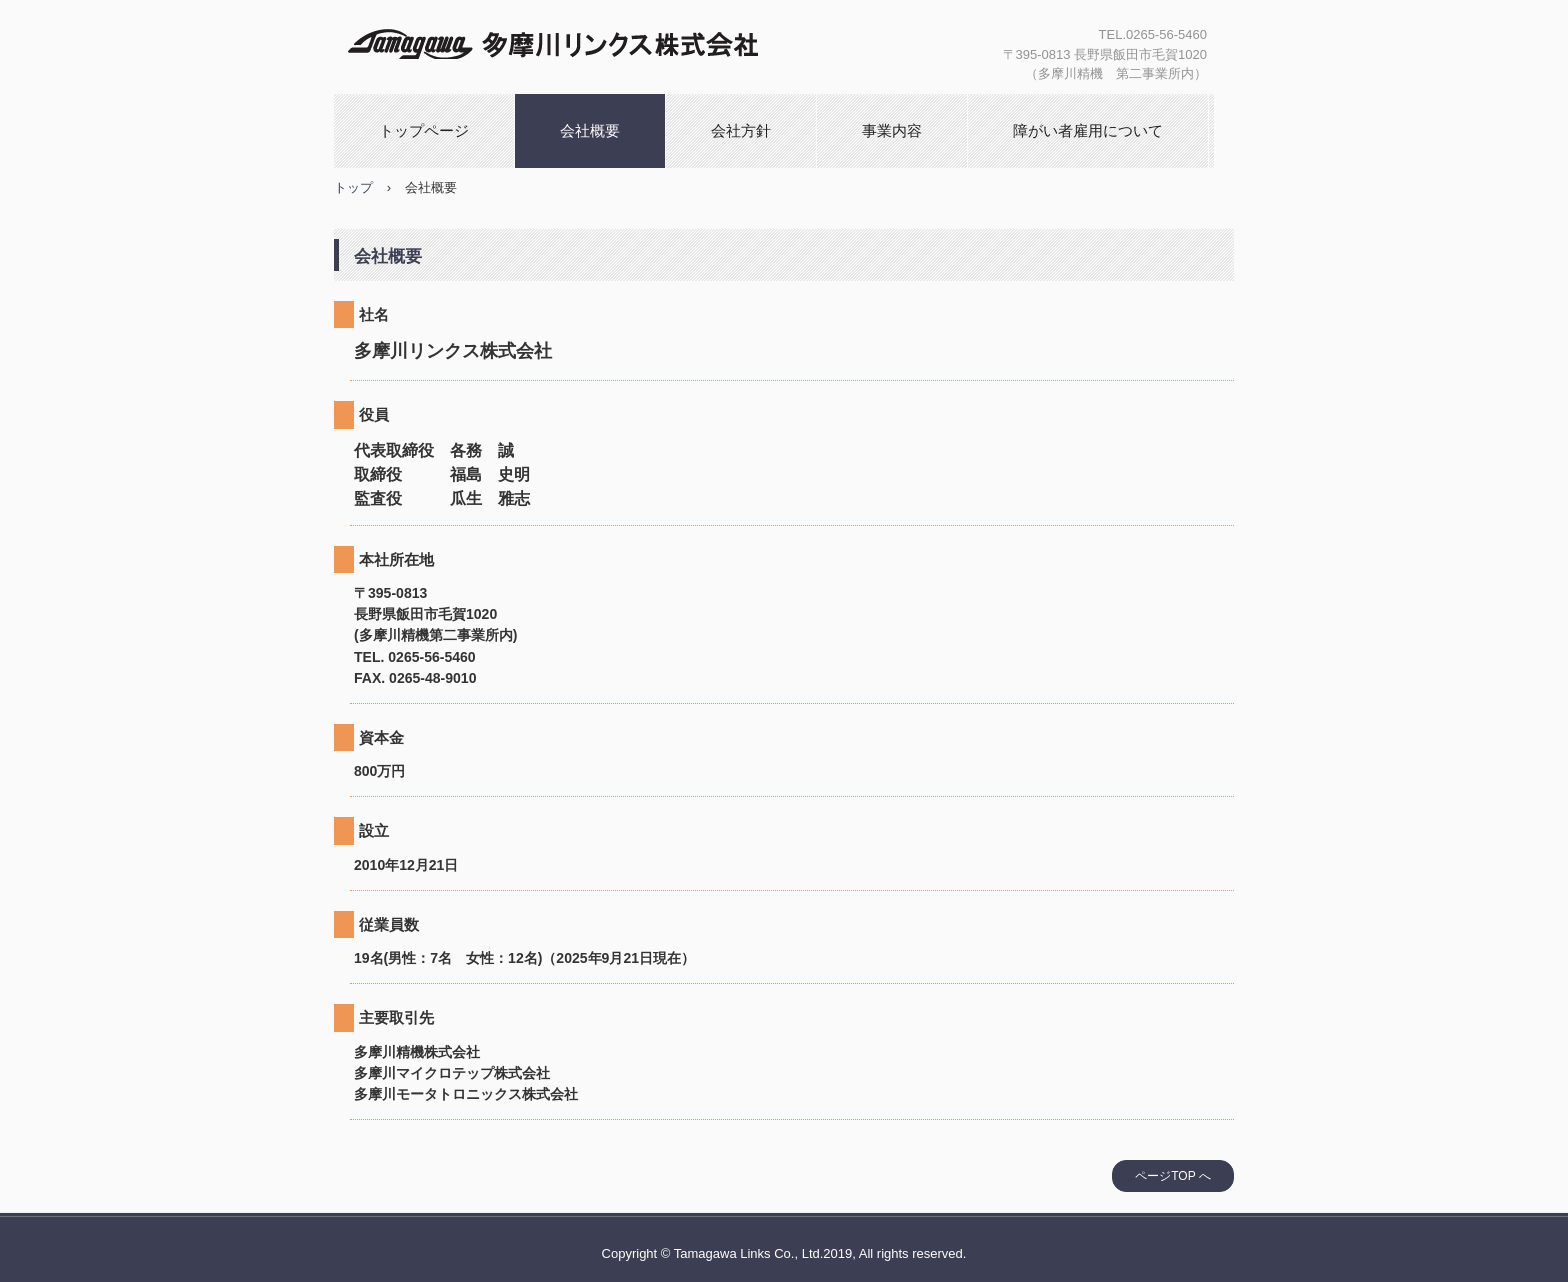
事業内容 (892, 130)
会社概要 (590, 130)
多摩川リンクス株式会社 (565, 39)
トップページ (424, 130)
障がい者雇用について (1088, 130)
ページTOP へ (1173, 1176)
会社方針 (741, 130)
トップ (353, 187)
